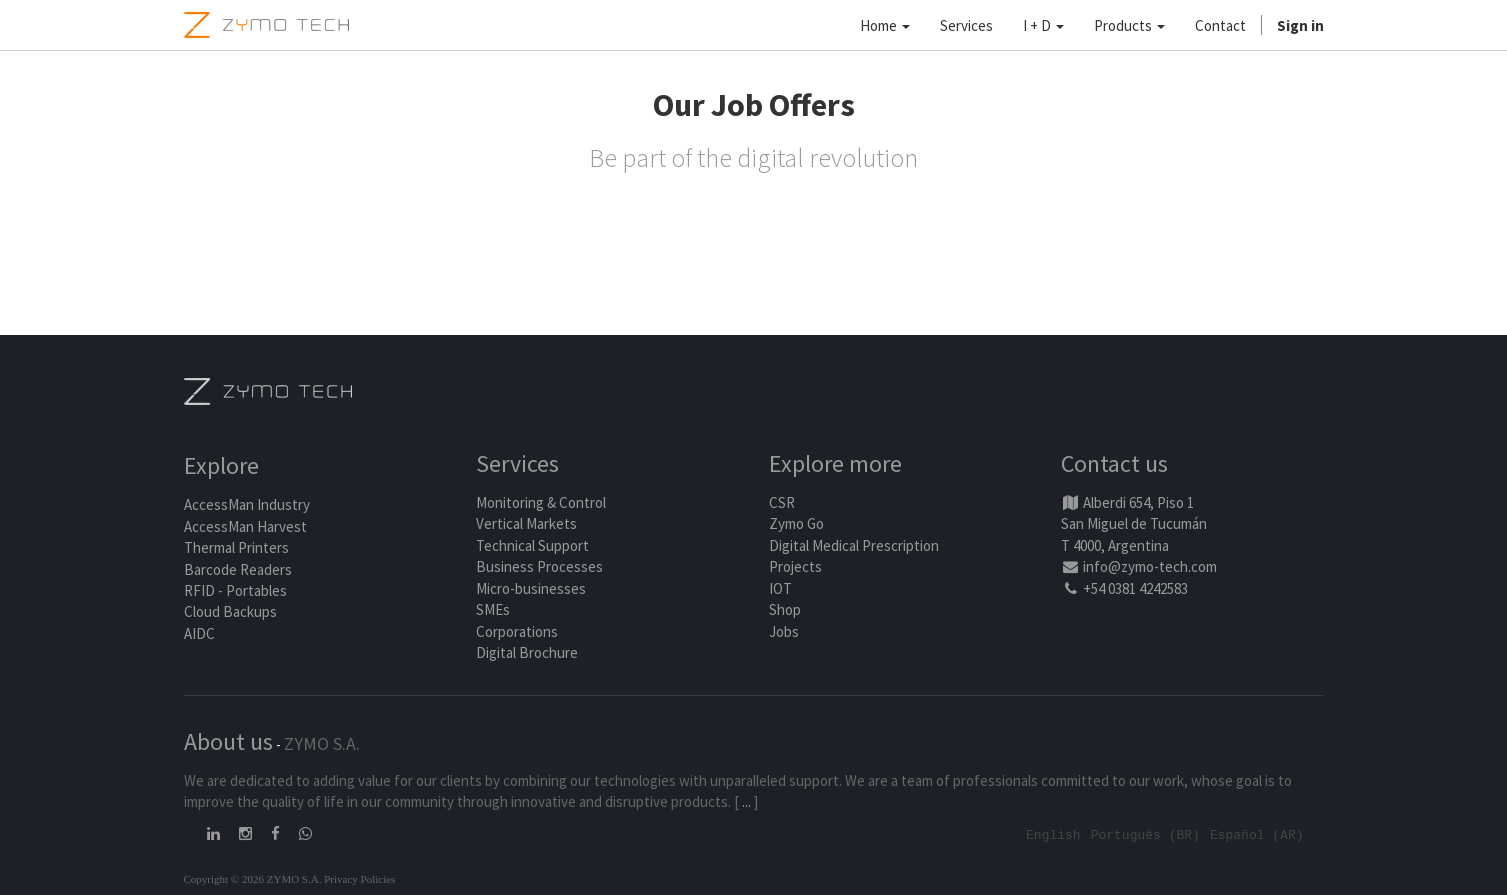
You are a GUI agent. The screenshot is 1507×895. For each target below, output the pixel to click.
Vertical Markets (526, 524)
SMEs (493, 609)
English (1053, 834)
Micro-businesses (531, 588)
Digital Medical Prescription (854, 545)
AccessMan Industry (247, 505)
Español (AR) (1257, 834)
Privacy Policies (359, 878)
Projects (795, 567)
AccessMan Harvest (245, 526)
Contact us (1114, 464)
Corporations (517, 631)
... (746, 801)
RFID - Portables (235, 590)
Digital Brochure (528, 652)
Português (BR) (1145, 834)
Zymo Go (796, 524)
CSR (782, 502)
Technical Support (532, 545)
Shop (785, 609)
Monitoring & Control (541, 502)
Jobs (784, 631)
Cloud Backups (230, 612)
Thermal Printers (236, 548)
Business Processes (539, 567)
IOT (780, 588)
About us (228, 741)
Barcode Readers (238, 569)
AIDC (199, 633)
